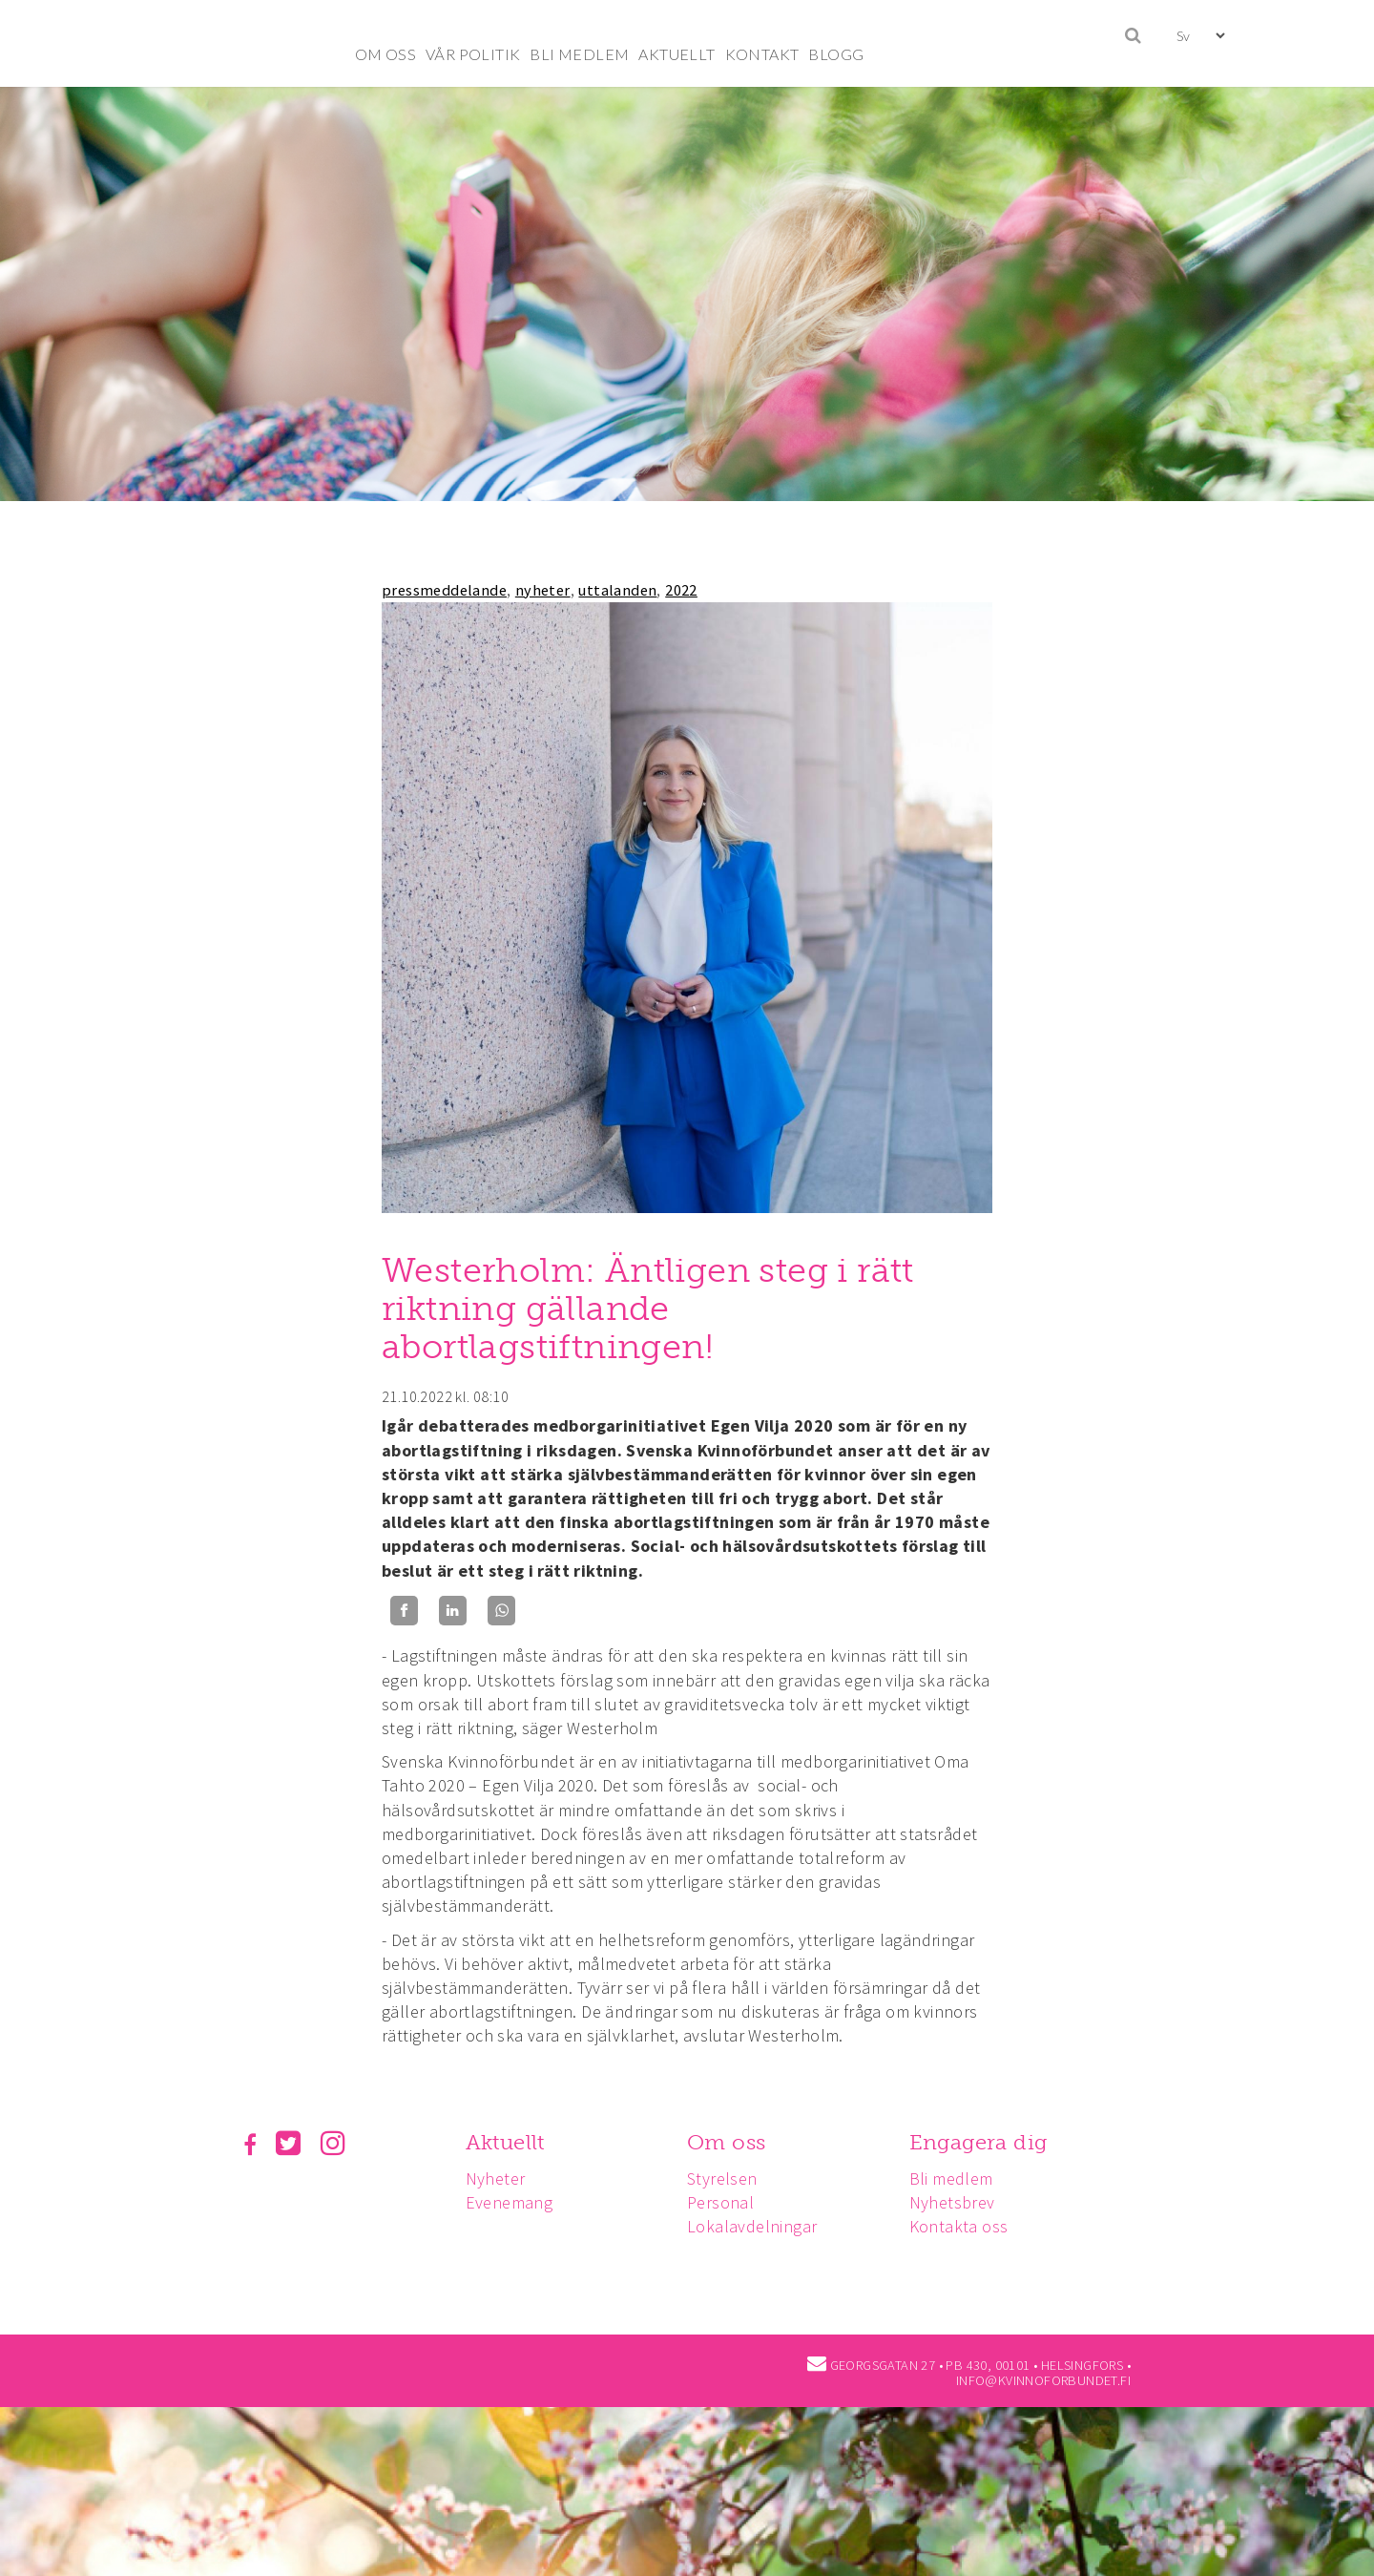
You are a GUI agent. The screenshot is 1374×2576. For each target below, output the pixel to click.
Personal (726, 2202)
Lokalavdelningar (757, 2226)
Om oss (732, 2142)
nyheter (543, 589)
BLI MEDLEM (579, 54)
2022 (681, 589)
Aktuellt (508, 2142)
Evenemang (512, 2202)
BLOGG (836, 54)
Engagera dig (987, 2142)
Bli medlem (960, 2178)
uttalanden (617, 589)
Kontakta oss (967, 2226)
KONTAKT (762, 54)
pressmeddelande (444, 589)
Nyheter (498, 2178)
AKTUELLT (676, 54)
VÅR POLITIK (473, 54)
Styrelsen (728, 2178)
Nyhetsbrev (961, 2202)
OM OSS (385, 54)
